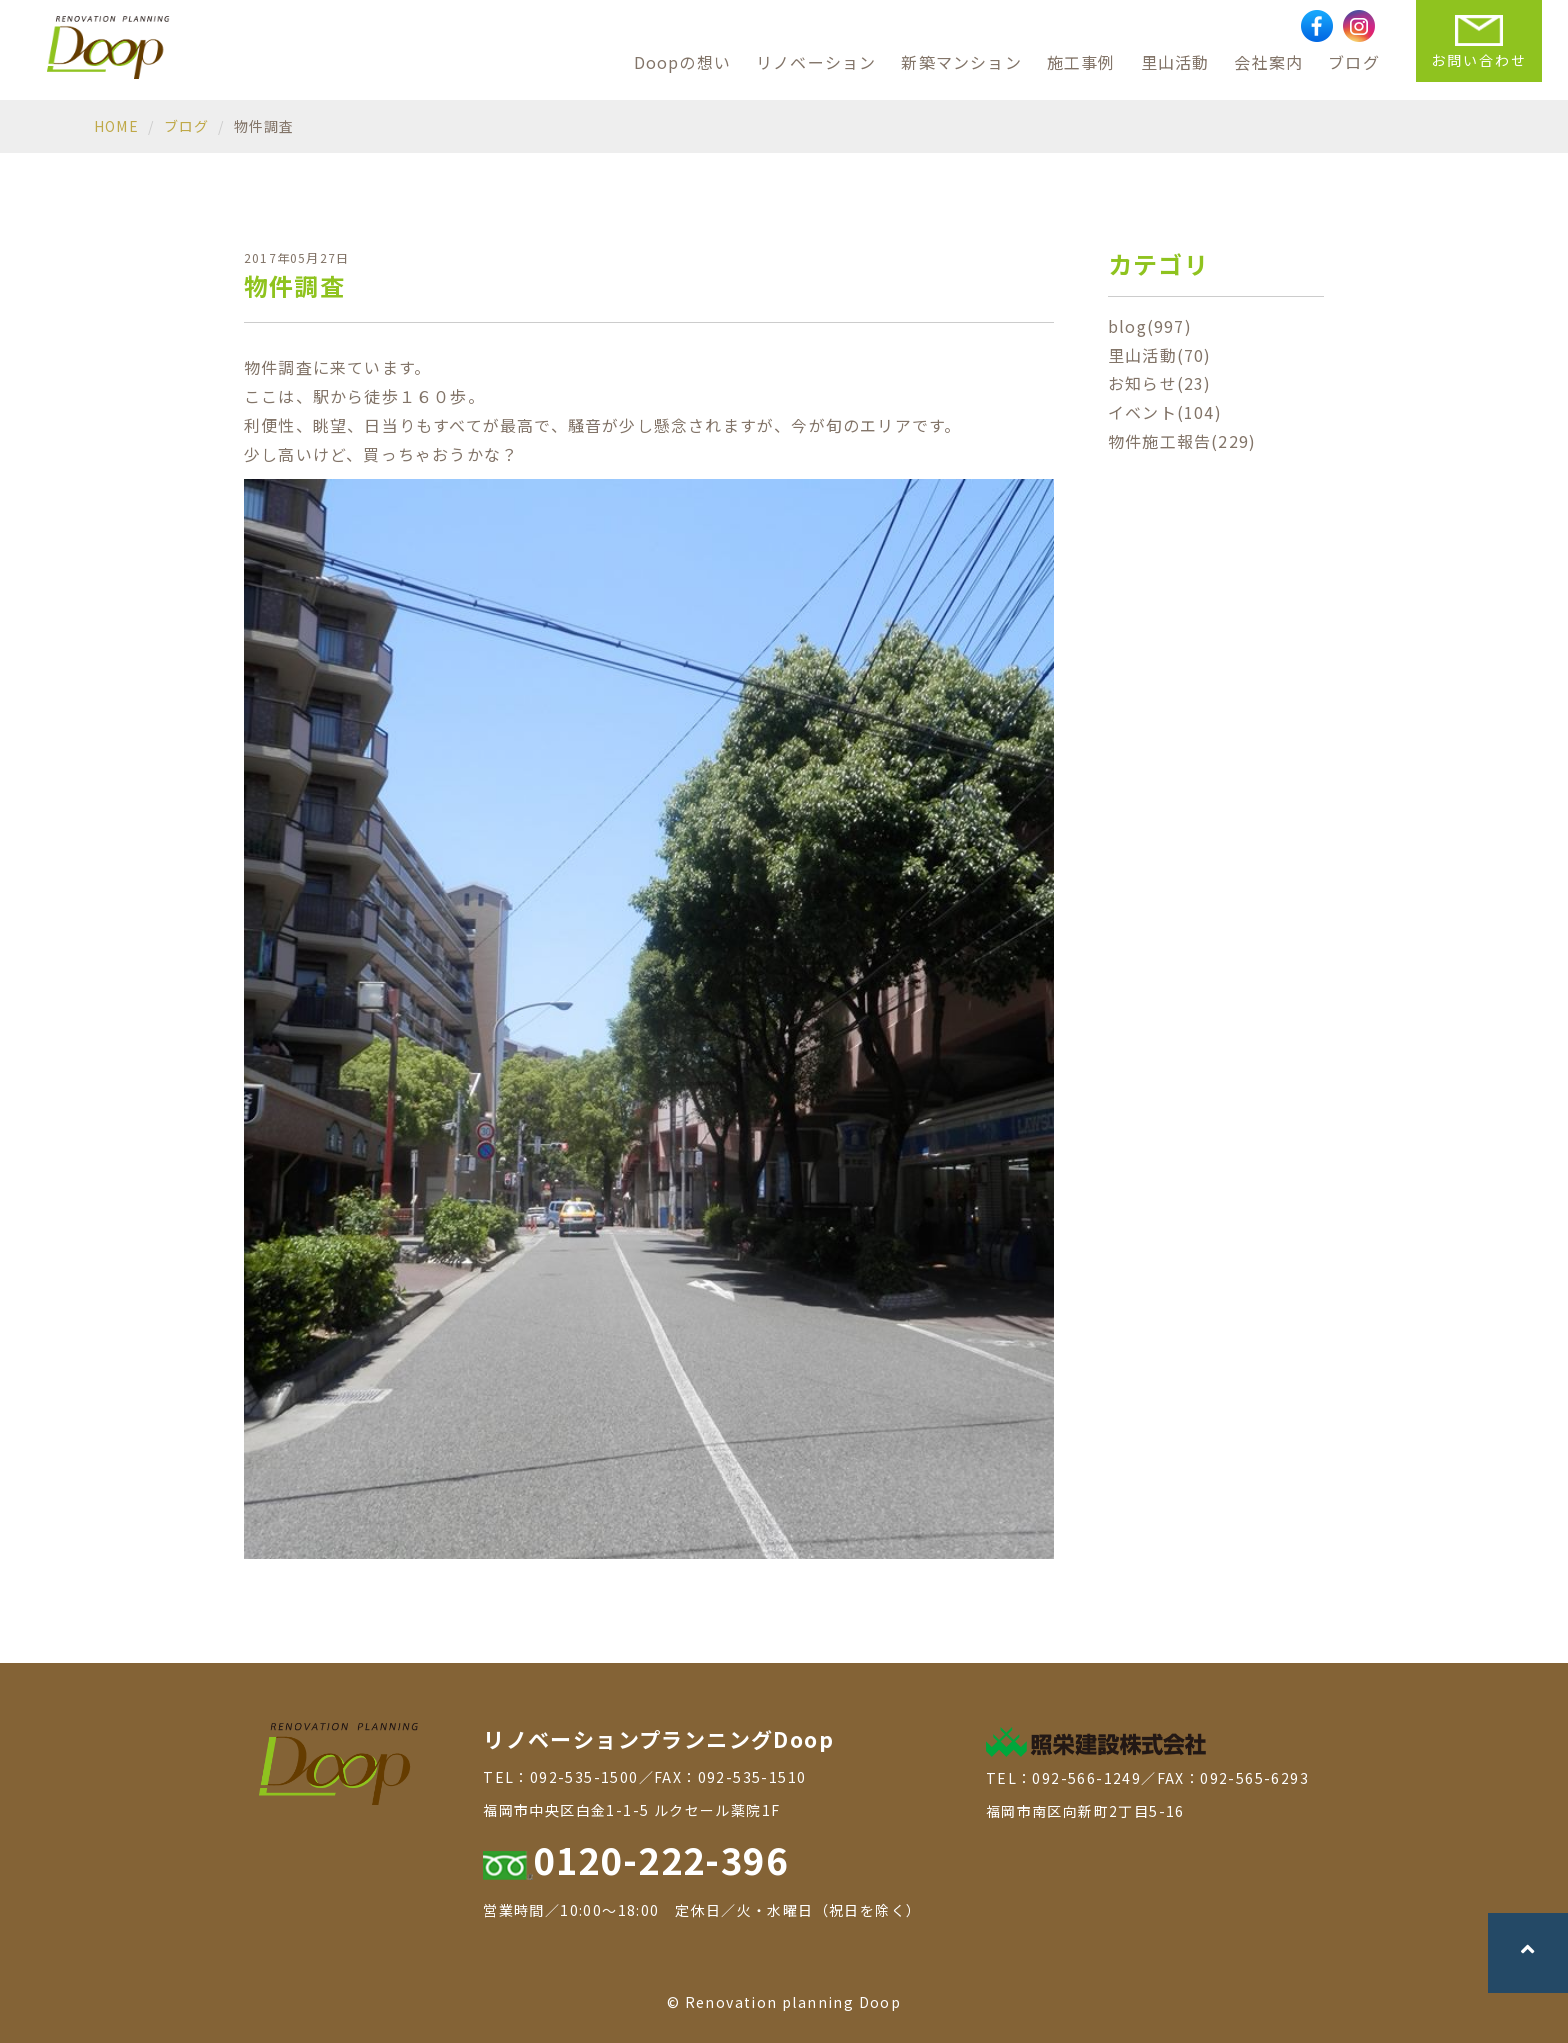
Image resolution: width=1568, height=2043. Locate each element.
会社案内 (1268, 62)
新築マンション (961, 62)
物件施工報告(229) (1182, 441)
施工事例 (1081, 62)
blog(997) (1150, 326)
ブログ (1354, 62)
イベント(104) (1165, 412)
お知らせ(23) (1160, 383)
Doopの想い (682, 62)
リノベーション (816, 62)
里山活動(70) (1160, 355)
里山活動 (1175, 62)
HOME (116, 126)
